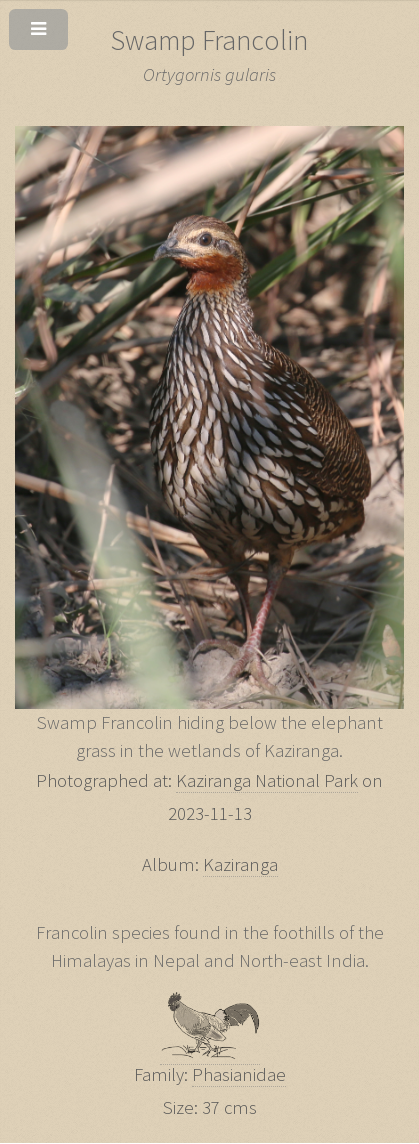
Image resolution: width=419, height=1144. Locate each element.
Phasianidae (239, 1074)
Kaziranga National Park (267, 780)
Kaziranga (240, 864)
